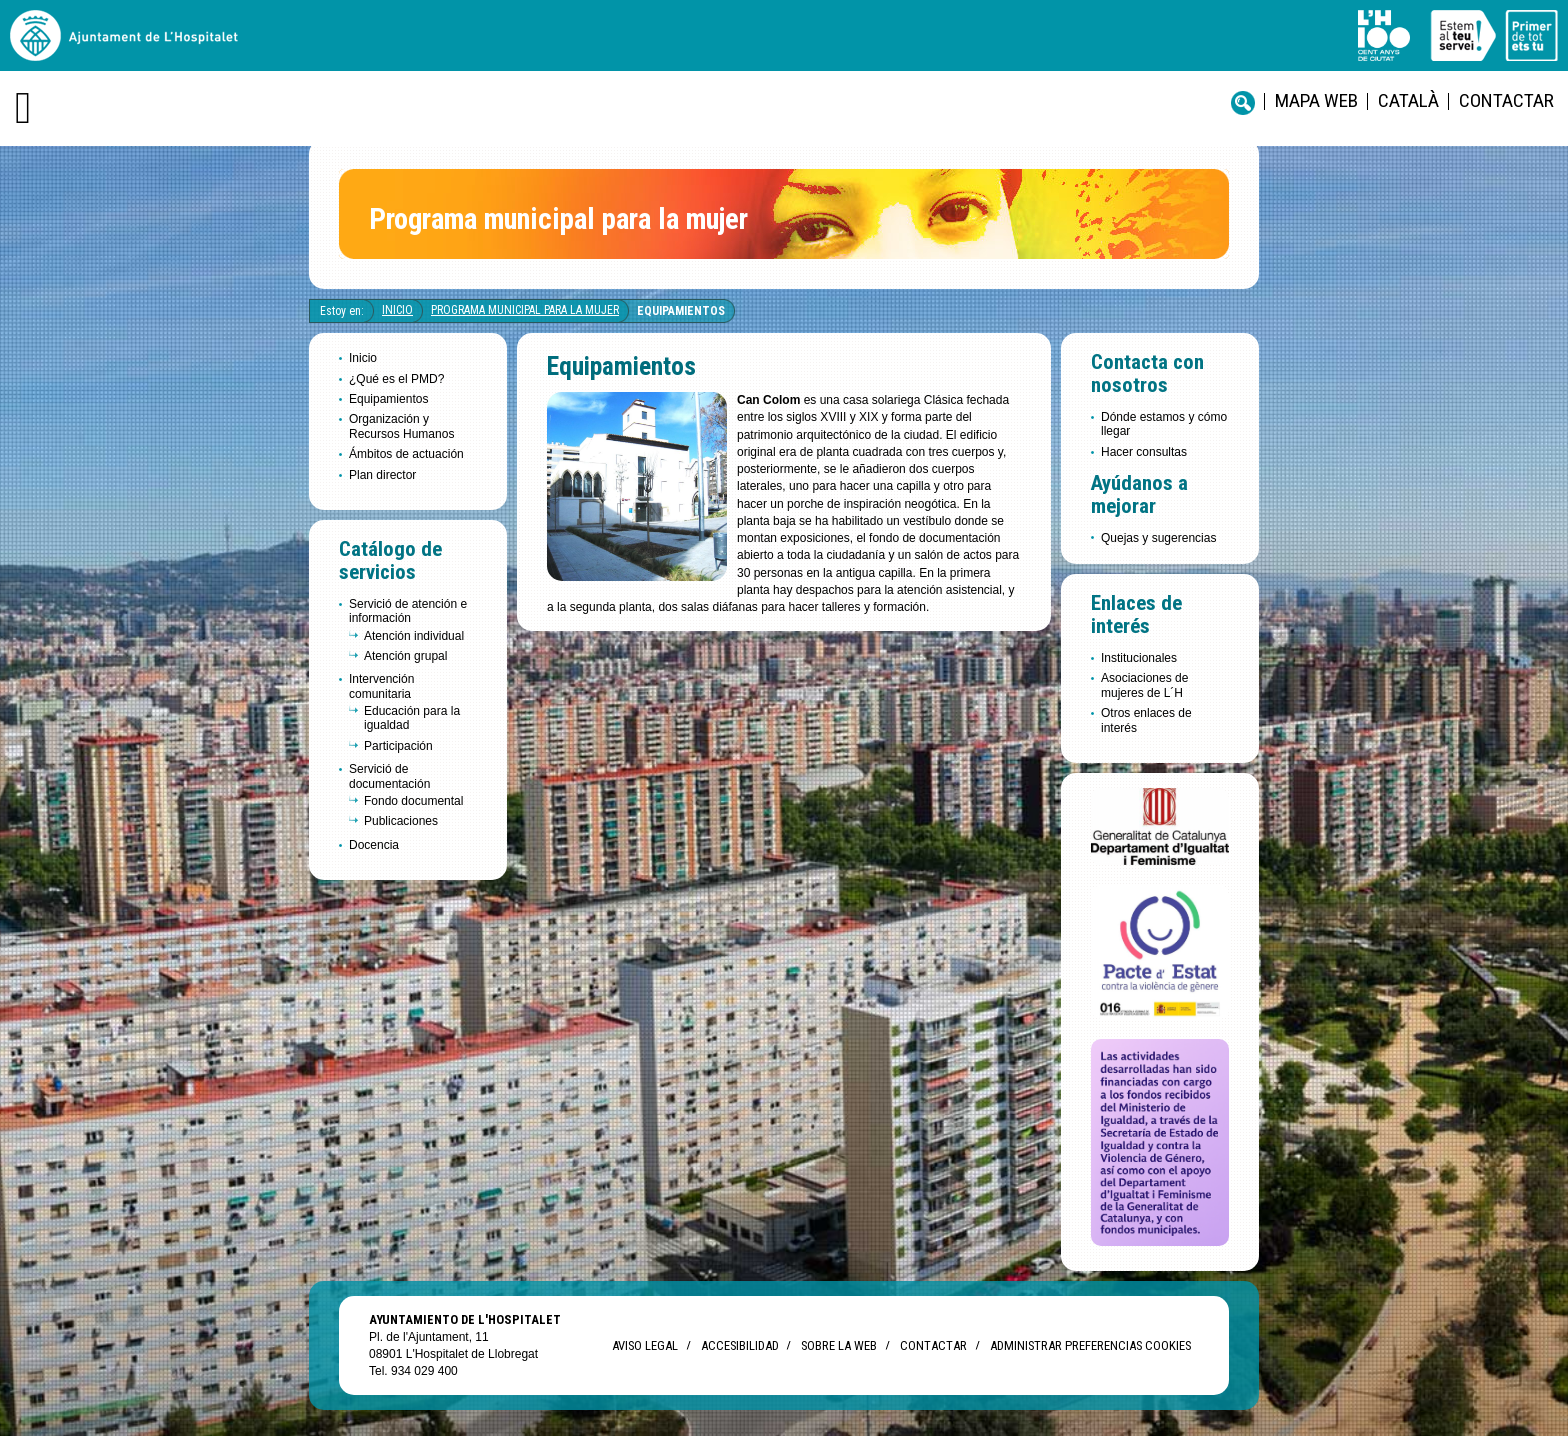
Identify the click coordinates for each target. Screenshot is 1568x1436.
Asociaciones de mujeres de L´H (1144, 685)
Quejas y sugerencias (1158, 538)
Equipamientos (681, 311)
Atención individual (414, 636)
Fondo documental (413, 801)
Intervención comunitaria (381, 686)
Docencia (374, 845)
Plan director (382, 475)
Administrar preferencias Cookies (1090, 1345)
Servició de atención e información (408, 611)
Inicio (397, 310)
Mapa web (1316, 100)
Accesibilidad (739, 1345)
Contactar (1506, 100)
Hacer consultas (1144, 452)
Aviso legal (645, 1345)
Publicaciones (401, 821)
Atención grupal (405, 656)
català (1408, 100)
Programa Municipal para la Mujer (525, 310)
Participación (398, 746)
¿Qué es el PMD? (396, 379)
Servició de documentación (389, 776)
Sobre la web (839, 1345)
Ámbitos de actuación (406, 454)
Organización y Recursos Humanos (401, 426)
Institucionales (1139, 658)
